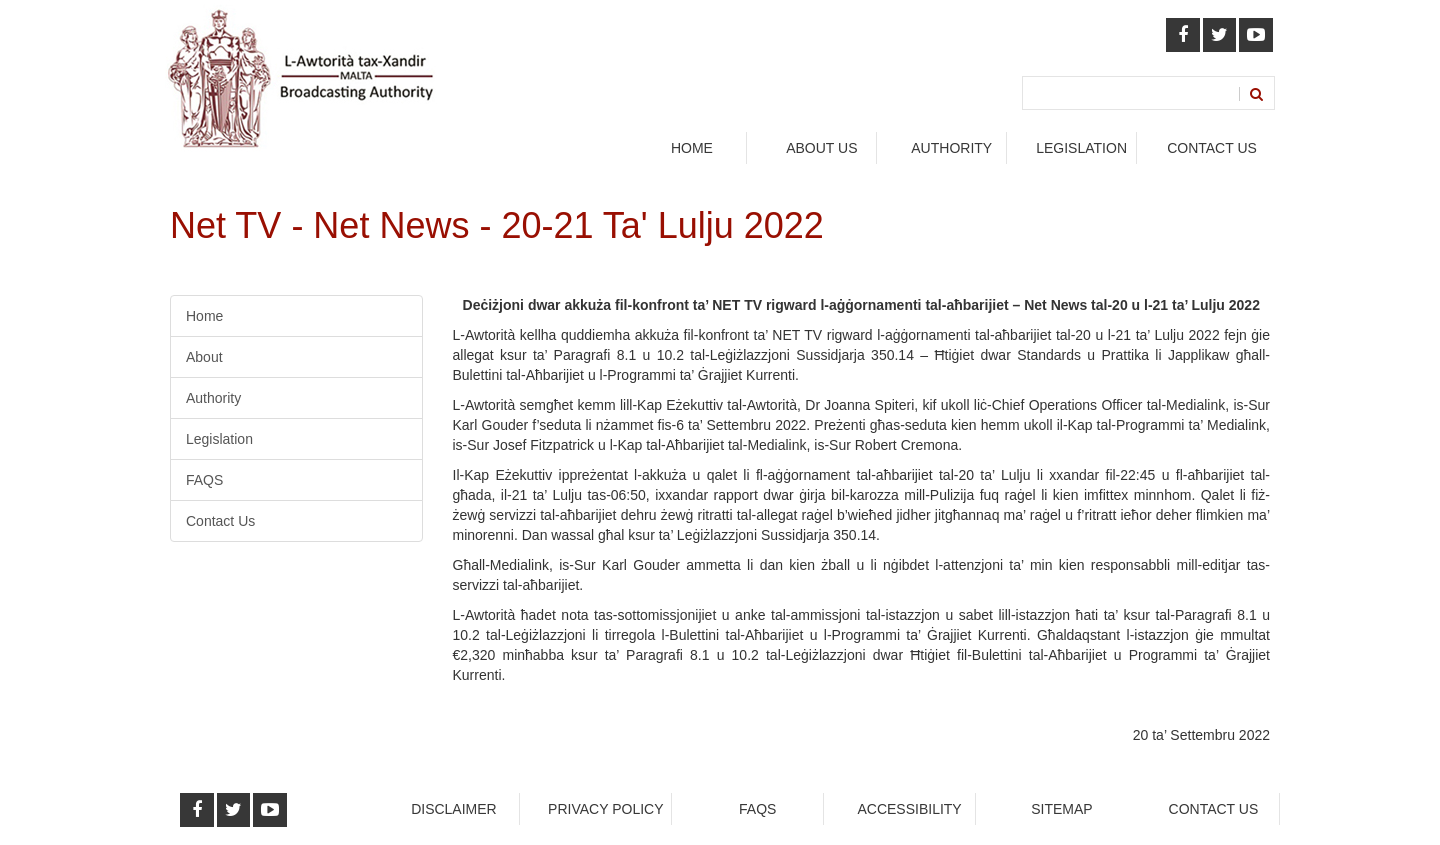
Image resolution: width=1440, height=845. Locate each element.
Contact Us (1212, 148)
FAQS (204, 480)
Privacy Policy (605, 809)
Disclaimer (454, 809)
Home (692, 148)
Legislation (219, 439)
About (204, 357)
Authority (213, 398)
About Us (821, 148)
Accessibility (909, 809)
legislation (1081, 148)
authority (951, 148)
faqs (757, 809)
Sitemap (1061, 809)
